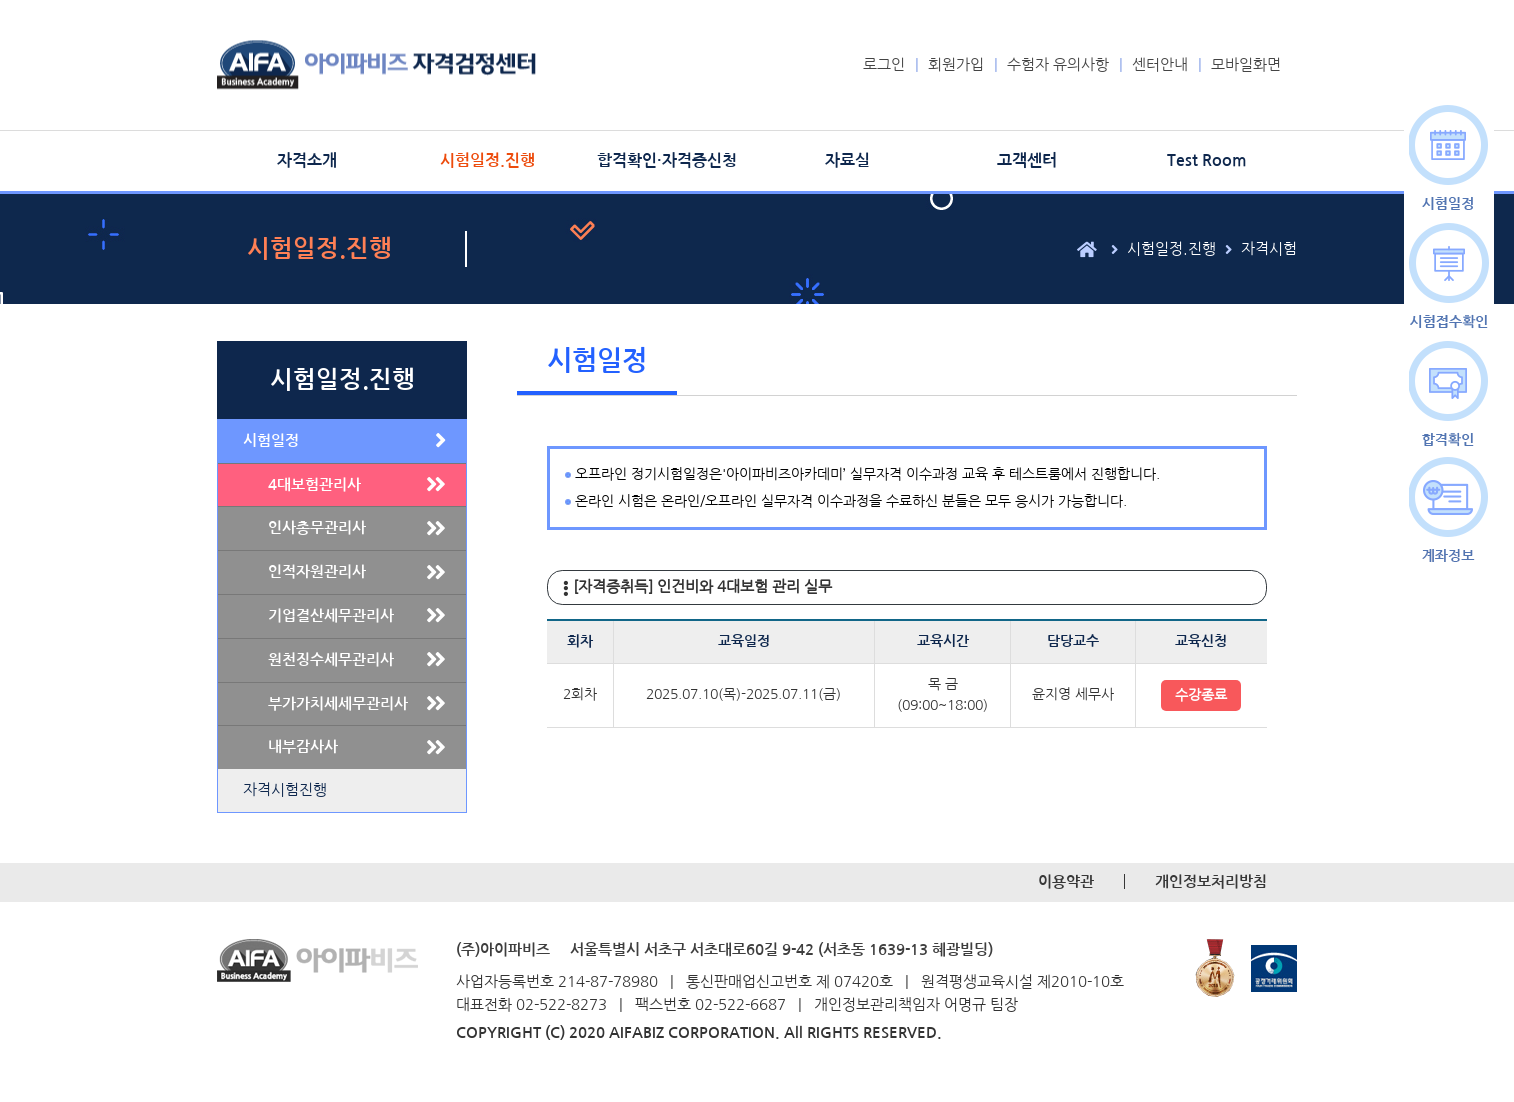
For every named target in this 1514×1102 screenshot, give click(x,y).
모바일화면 (1246, 64)
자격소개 (307, 160)
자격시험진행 (285, 789)
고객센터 (1027, 160)
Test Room (1207, 160)
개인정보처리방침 (1211, 881)
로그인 (884, 64)
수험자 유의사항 (1058, 64)
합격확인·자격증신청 (667, 160)
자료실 (847, 160)
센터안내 (1160, 64)
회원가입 (956, 64)
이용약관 (1066, 881)
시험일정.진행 (487, 160)
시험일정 (271, 440)
